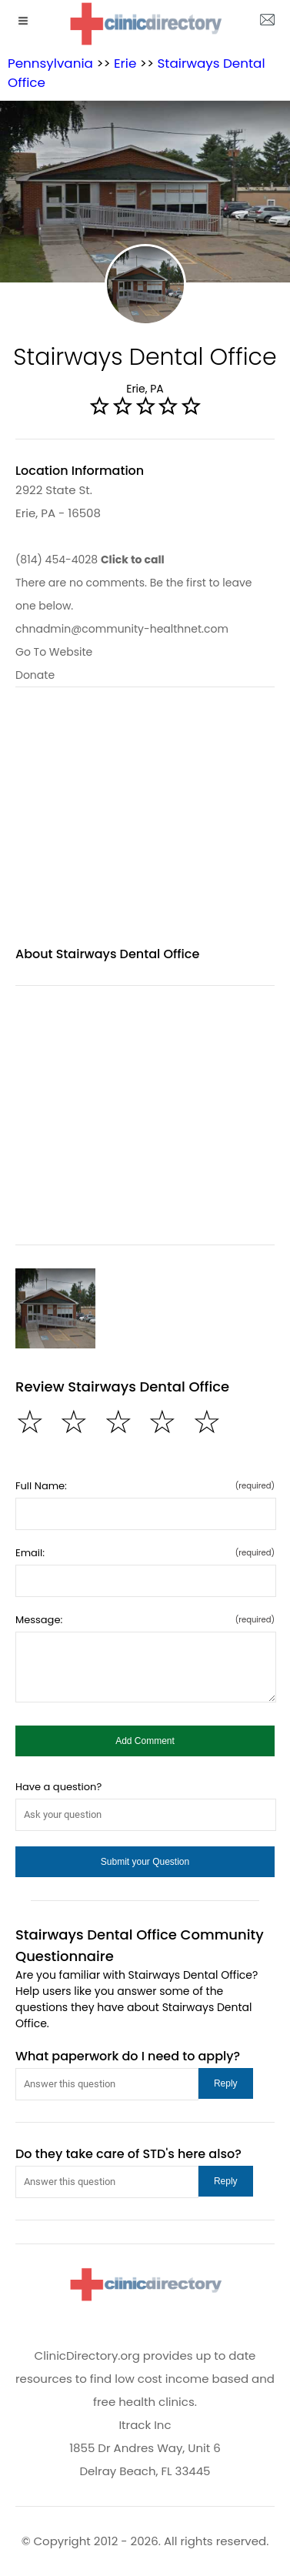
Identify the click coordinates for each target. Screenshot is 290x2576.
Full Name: (145, 1485)
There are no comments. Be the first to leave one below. (133, 594)
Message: (145, 1619)
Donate (35, 675)
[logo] (145, 23)
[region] (145, 825)
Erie (125, 63)
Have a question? (58, 1786)
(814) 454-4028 (90, 559)
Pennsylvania (50, 63)
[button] (145, 1741)
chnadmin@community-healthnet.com (121, 628)
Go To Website (53, 652)
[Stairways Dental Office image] (55, 1308)
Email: (145, 1552)
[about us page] (267, 23)
